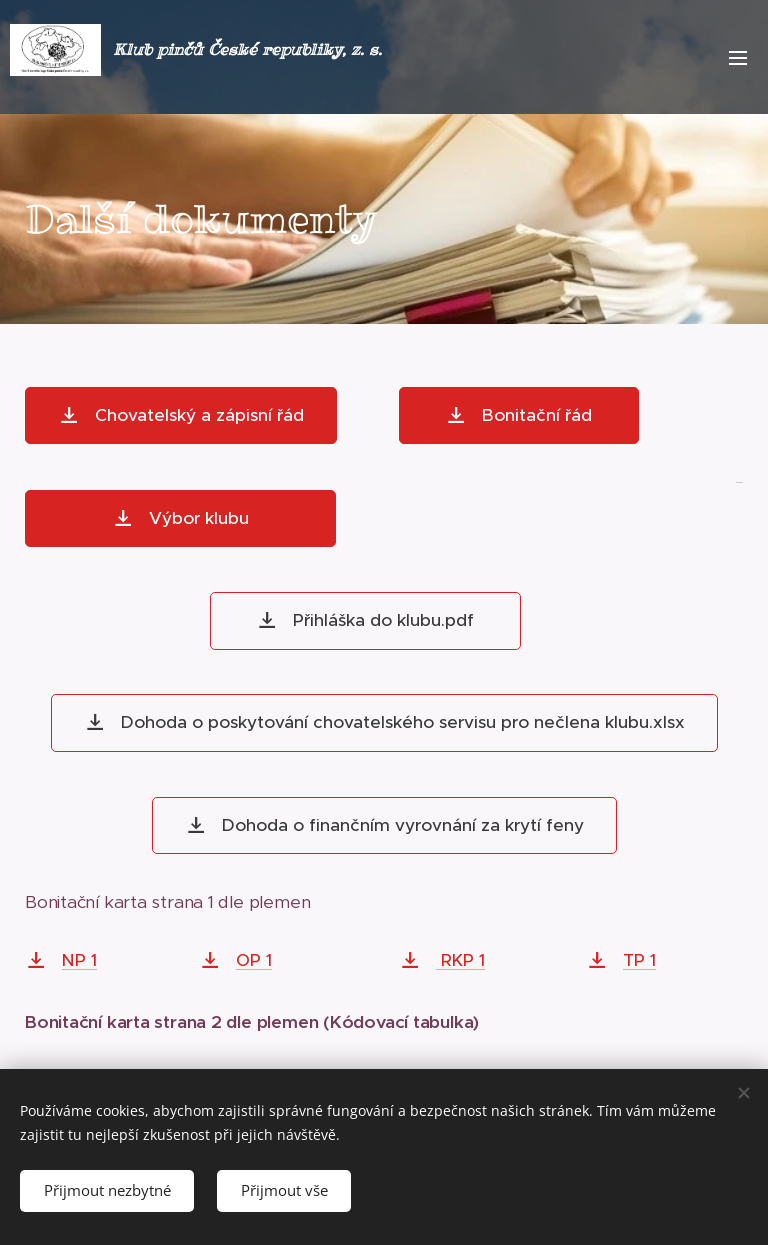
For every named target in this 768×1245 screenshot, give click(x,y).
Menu (738, 58)
